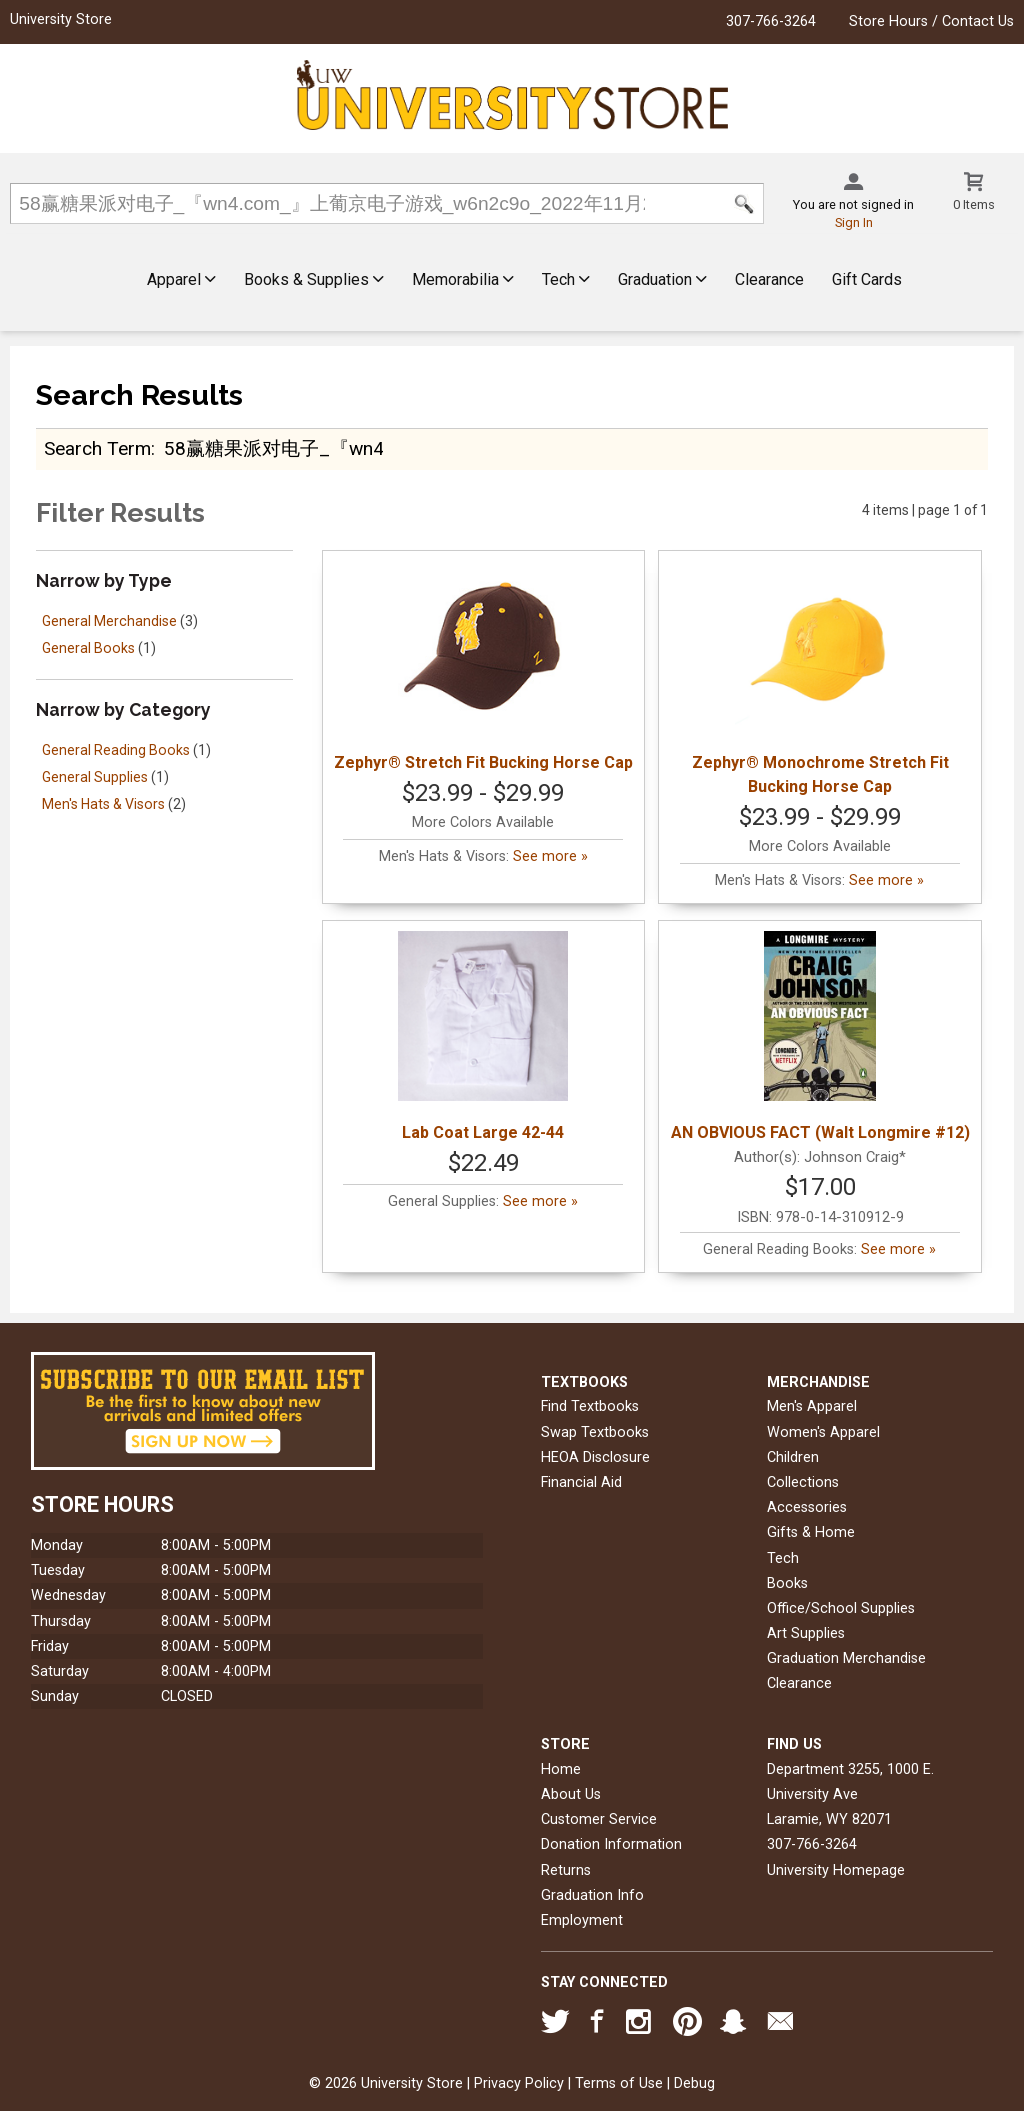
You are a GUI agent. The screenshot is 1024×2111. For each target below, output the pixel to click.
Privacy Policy (519, 2083)
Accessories (807, 1507)
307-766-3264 (771, 21)
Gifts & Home (811, 1532)
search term (97, 448)
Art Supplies (806, 1633)
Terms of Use (619, 2083)
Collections (803, 1482)
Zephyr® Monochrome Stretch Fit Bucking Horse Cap (820, 678)
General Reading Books (116, 750)
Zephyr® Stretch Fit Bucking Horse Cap (483, 666)
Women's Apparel (823, 1432)
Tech (566, 279)
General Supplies (95, 777)
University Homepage (836, 1870)
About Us (571, 1794)
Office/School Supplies (841, 1608)
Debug (694, 2083)
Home (561, 1769)
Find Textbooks (590, 1406)
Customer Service (599, 1819)
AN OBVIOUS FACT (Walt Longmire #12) (820, 1036)
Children (793, 1457)
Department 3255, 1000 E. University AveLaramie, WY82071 (850, 1794)
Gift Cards (867, 279)
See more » (550, 856)
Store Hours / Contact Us (931, 21)
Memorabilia (463, 279)
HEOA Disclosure (595, 1457)
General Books (88, 648)
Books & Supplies (314, 279)
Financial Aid (581, 1482)
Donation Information (611, 1844)
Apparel (181, 279)
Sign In (854, 222)
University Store (61, 19)
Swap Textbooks (595, 1432)
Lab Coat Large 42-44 (483, 1036)
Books (787, 1583)
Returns (566, 1870)
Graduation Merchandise (846, 1658)
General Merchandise (109, 621)
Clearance (769, 279)
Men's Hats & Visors (103, 804)
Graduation (662, 279)
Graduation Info (592, 1895)
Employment (582, 1920)
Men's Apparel (812, 1406)
